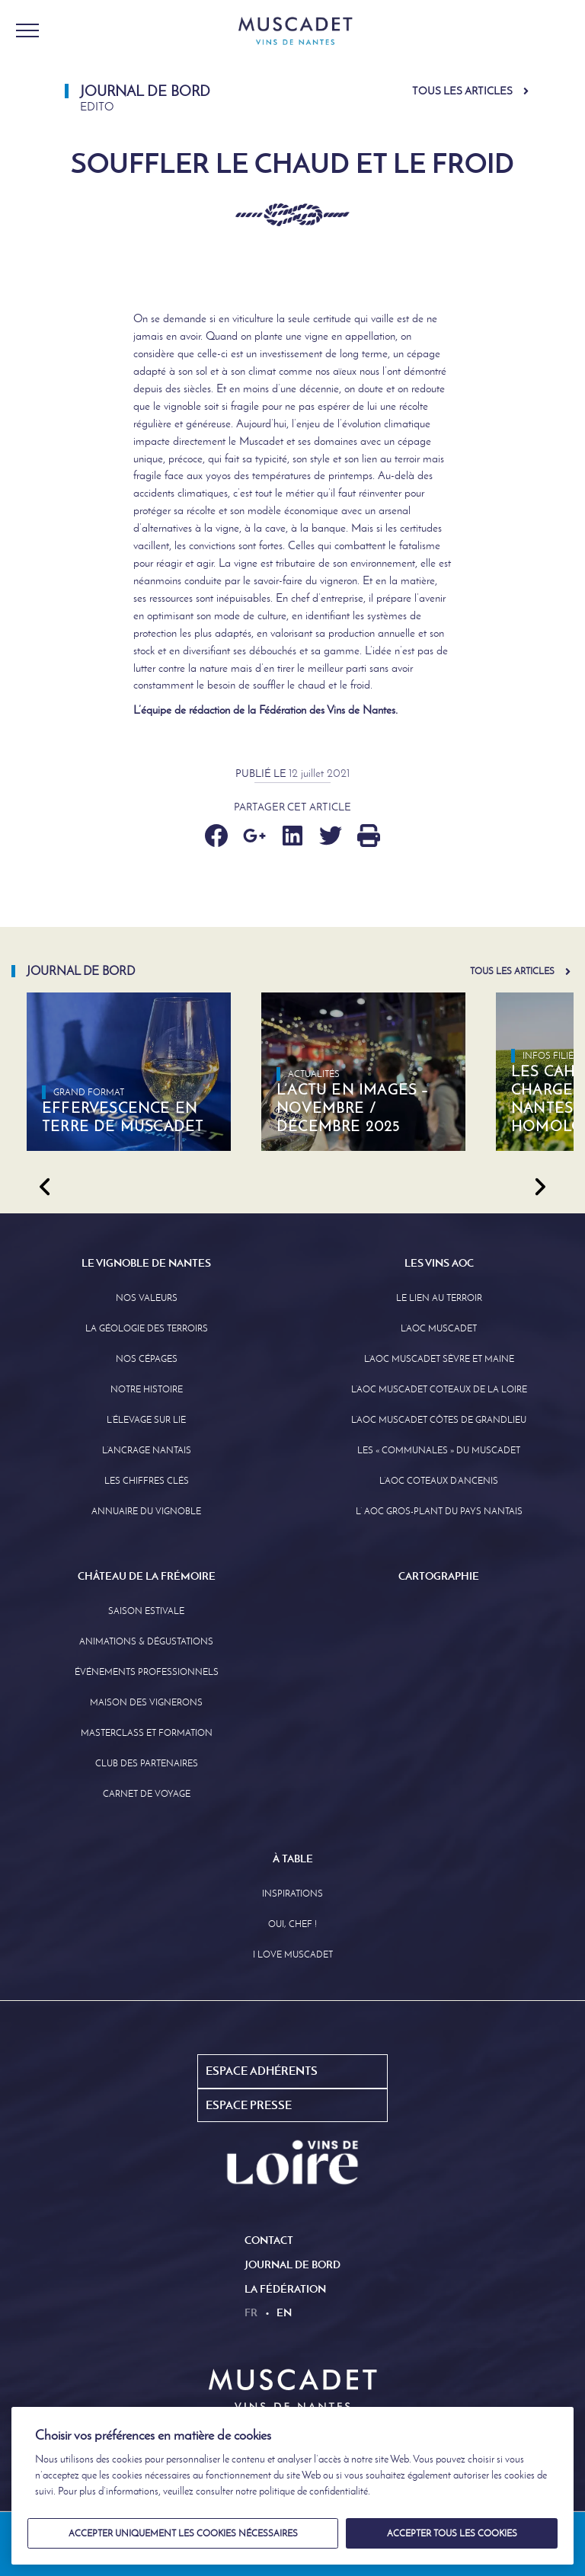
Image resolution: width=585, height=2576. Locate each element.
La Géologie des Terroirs (146, 1328)
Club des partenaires (146, 1763)
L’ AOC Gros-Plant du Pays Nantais (439, 1511)
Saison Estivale (146, 1611)
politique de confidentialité (313, 2491)
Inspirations (292, 1893)
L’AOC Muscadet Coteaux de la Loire (439, 1389)
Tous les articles (462, 91)
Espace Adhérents (262, 2070)
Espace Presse (249, 2105)
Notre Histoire (146, 1389)
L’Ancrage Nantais (146, 1450)
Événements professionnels (147, 1672)
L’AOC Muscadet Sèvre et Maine (439, 1359)
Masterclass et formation (147, 1732)
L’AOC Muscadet (439, 1328)
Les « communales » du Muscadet (438, 1450)
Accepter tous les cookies (452, 2533)
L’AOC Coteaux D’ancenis (438, 1480)
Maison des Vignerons (146, 1702)
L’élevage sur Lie (146, 1419)
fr (251, 2312)
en (284, 2312)
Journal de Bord (292, 2264)
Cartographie (438, 1576)
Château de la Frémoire (147, 1576)
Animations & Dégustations (146, 1641)
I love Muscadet (293, 1954)
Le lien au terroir (439, 1298)
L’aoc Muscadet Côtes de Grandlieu (438, 1419)
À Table (293, 1858)
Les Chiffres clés (146, 1480)
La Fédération (285, 2289)
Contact (269, 2240)
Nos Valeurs (146, 1298)
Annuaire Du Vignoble (146, 1511)
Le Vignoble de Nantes (146, 1263)
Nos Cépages (146, 1359)
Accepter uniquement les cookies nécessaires (183, 2533)
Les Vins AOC (439, 1263)
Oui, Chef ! (292, 1924)
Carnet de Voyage (146, 1793)
